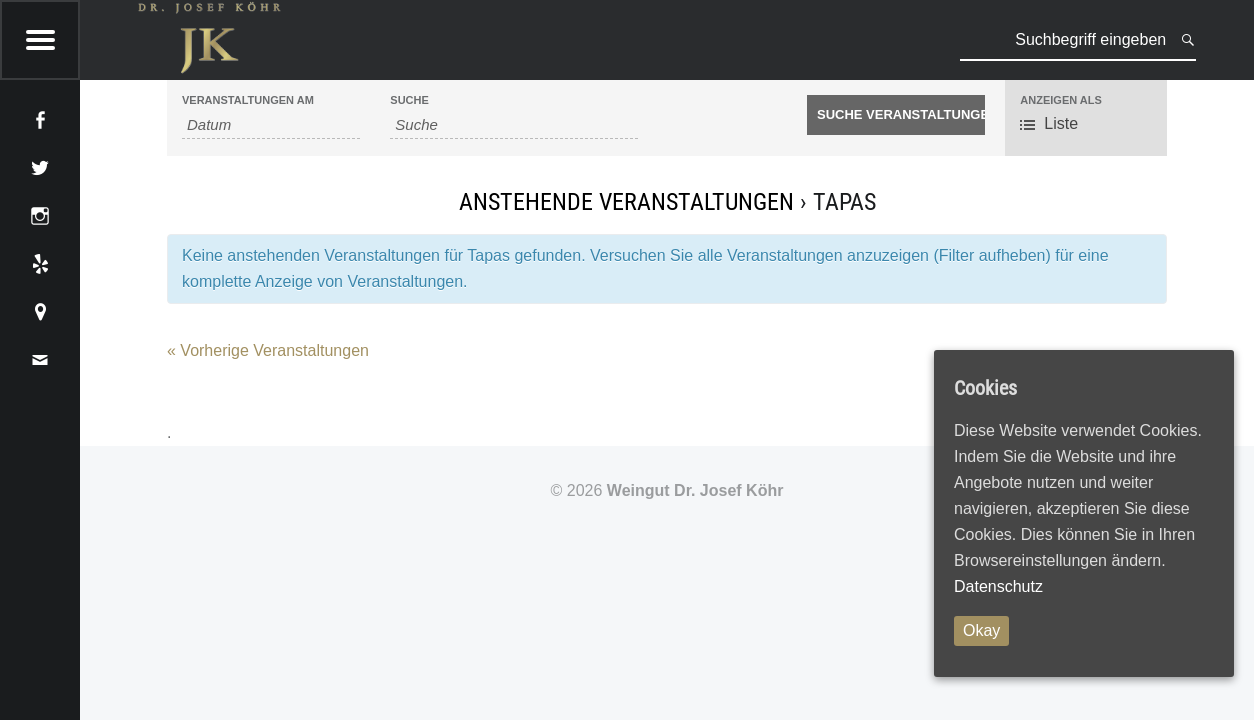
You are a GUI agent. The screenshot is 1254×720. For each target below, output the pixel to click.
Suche (409, 100)
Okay (981, 630)
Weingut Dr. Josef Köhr (695, 490)
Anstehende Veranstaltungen (626, 202)
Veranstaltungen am (248, 100)
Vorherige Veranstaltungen (268, 350)
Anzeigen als (1061, 100)
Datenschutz (998, 586)
